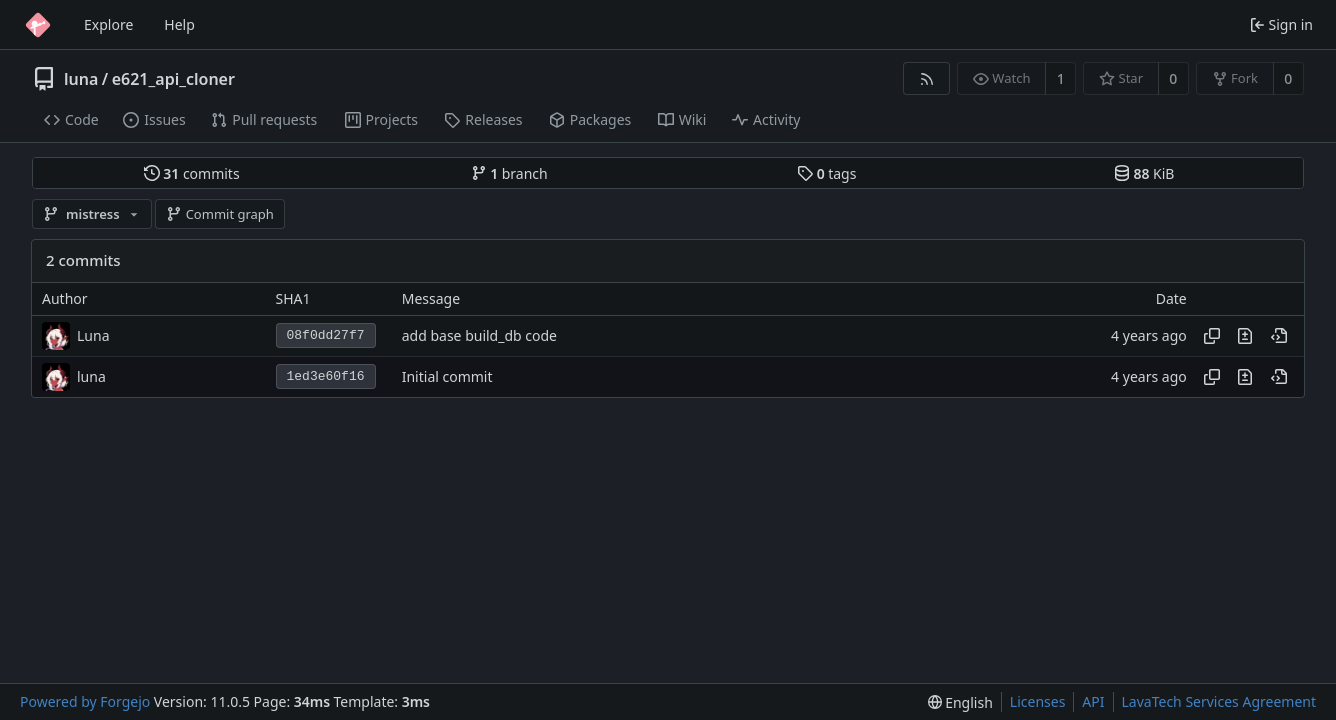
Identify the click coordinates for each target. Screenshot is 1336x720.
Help (179, 24)
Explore (108, 24)
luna (81, 79)
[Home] (38, 25)
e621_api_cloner (173, 79)
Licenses (1038, 701)
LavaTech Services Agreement (1219, 701)
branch (509, 173)
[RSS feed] (926, 78)
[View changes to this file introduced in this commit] (1245, 336)
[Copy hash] (1212, 336)
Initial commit (447, 376)
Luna (93, 335)
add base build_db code (479, 335)
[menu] (960, 702)
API (1093, 701)
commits (192, 173)
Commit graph (220, 214)
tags (826, 173)
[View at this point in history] (1279, 336)
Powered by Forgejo (85, 701)
